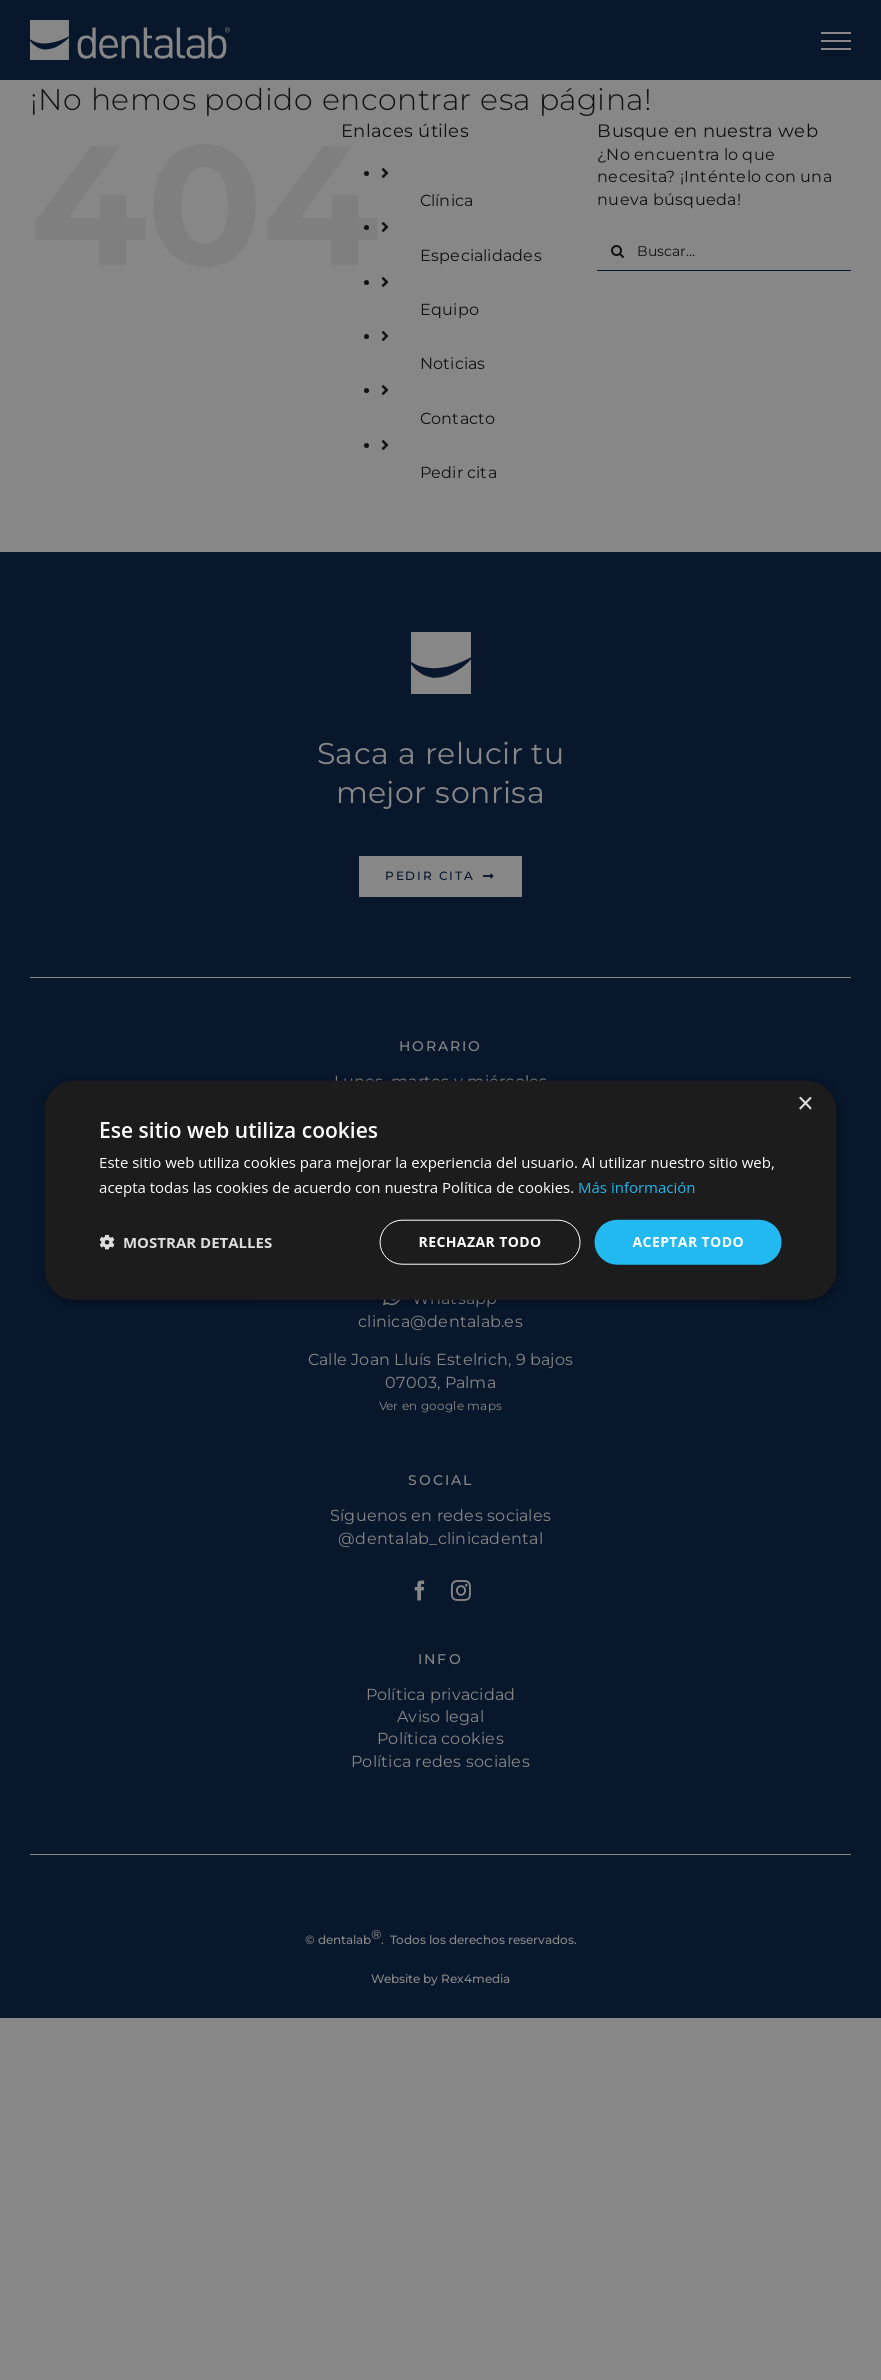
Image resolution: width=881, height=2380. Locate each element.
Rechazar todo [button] (480, 1241)
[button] (185, 1242)
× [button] (804, 1104)
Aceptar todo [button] (688, 1241)
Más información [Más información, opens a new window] (636, 1187)
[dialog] (440, 1190)
